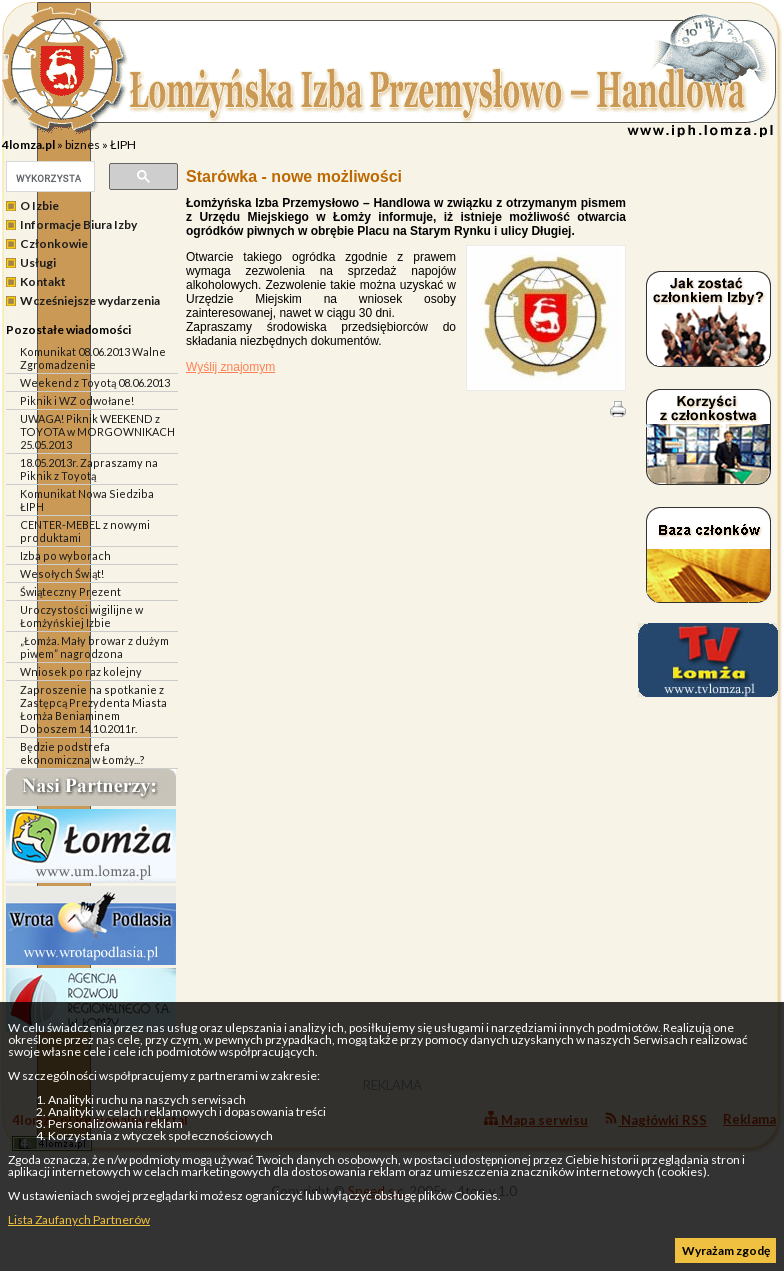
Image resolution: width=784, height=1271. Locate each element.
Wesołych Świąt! (62, 573)
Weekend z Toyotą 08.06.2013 (95, 382)
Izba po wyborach (65, 555)
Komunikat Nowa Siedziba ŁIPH (87, 500)
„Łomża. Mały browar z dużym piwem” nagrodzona (94, 647)
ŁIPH (123, 144)
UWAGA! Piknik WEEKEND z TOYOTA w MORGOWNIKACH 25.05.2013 (97, 431)
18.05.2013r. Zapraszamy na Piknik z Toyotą (89, 469)
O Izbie (39, 205)
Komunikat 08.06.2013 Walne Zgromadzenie (93, 358)
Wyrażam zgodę (726, 1250)
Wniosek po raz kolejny (81, 671)
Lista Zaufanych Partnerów (79, 1219)
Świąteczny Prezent (70, 591)
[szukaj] (48, 178)
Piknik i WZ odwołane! (77, 400)
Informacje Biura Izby (78, 224)
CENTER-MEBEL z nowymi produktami (85, 531)
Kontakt (43, 281)
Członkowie (54, 243)
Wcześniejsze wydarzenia (90, 300)
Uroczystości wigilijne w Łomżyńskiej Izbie (81, 616)
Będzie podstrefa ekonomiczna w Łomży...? (82, 753)
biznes (82, 144)
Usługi (38, 262)
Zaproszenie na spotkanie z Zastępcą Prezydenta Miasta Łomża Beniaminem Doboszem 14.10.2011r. (93, 709)
